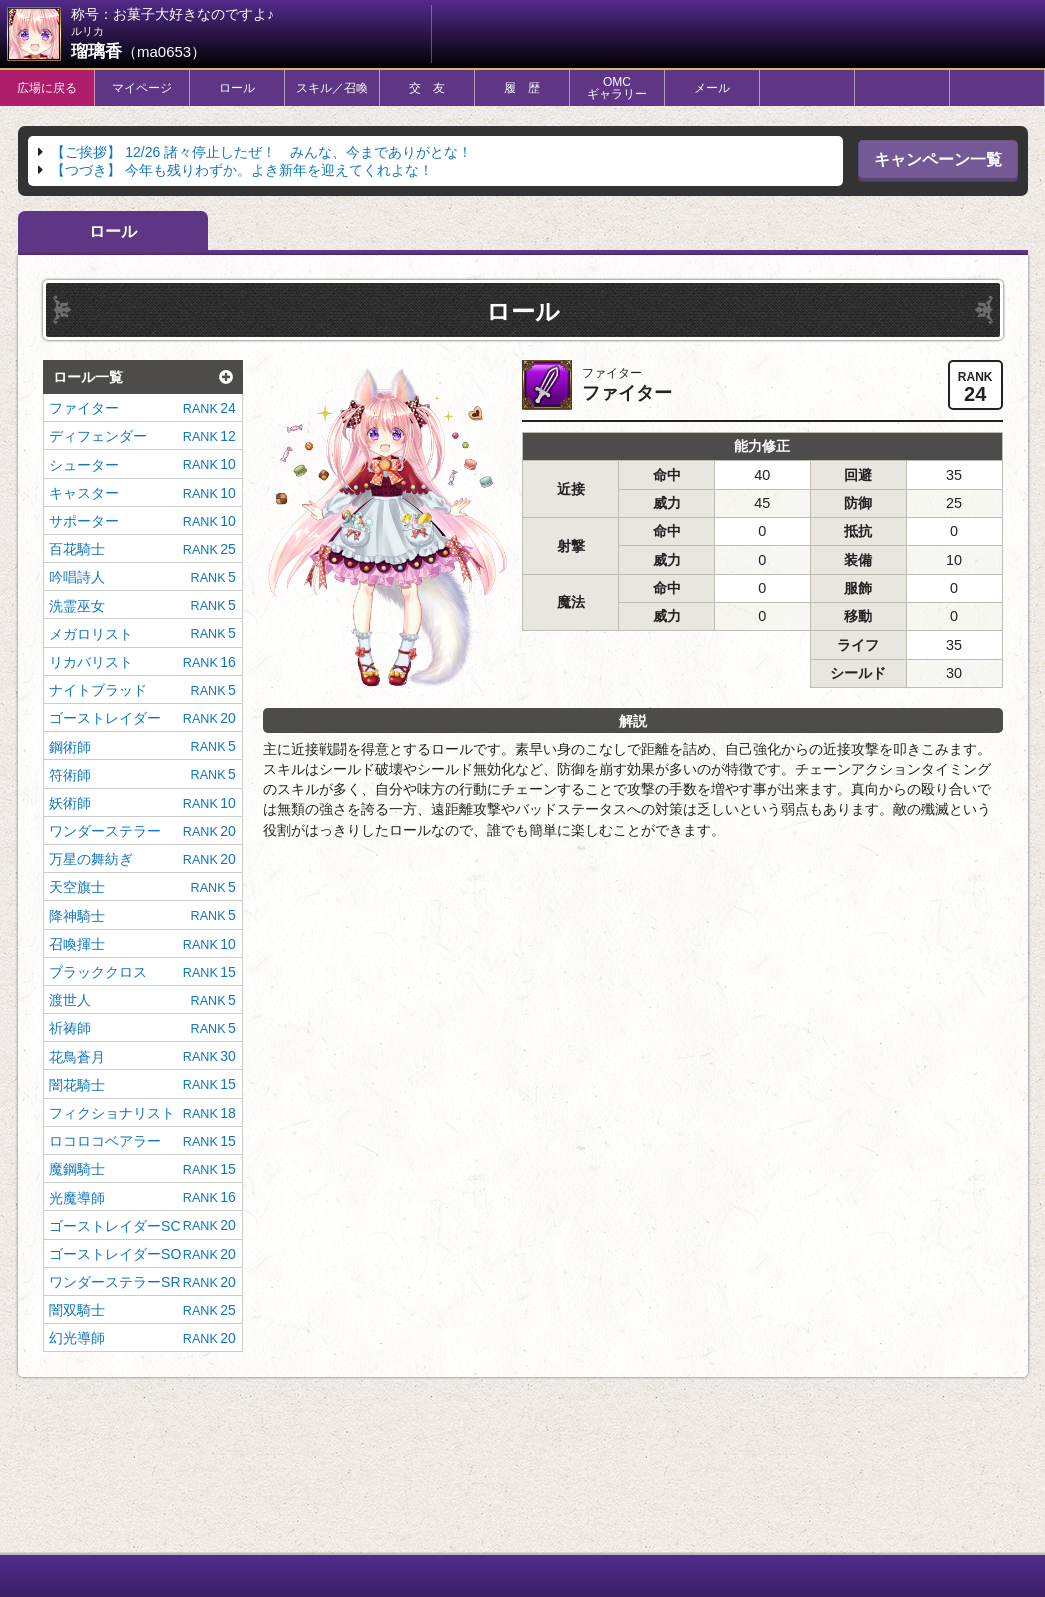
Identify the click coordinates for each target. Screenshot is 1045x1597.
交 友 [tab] (427, 88)
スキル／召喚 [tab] (332, 88)
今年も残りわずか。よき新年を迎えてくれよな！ (242, 170)
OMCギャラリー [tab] (617, 88)
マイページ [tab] (142, 88)
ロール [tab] (237, 88)
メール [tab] (712, 88)
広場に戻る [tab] (47, 88)
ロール (113, 231)
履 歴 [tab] (522, 88)
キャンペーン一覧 (938, 159)
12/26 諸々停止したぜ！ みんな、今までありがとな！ (261, 152)
